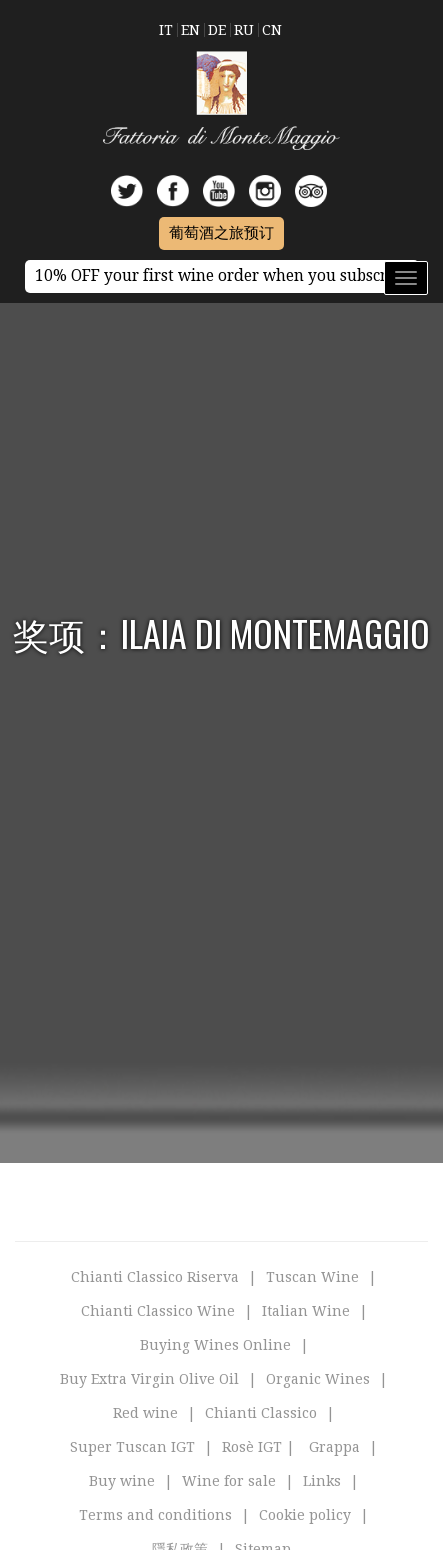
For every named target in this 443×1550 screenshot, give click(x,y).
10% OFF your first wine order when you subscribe (222, 276)
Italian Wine (306, 1311)
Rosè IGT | (258, 1447)
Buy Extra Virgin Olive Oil (149, 1379)
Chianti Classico (261, 1413)
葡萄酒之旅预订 (221, 233)
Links (322, 1481)
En (190, 30)
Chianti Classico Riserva (155, 1277)
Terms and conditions (155, 1515)
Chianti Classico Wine (158, 1311)
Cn (272, 30)
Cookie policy (305, 1515)
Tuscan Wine (312, 1277)
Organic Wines (318, 1379)
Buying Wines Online (215, 1345)
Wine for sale (229, 1481)
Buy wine (122, 1481)
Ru (244, 30)
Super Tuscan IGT (132, 1447)
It (166, 30)
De (217, 30)
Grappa (334, 1447)
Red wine (145, 1413)
